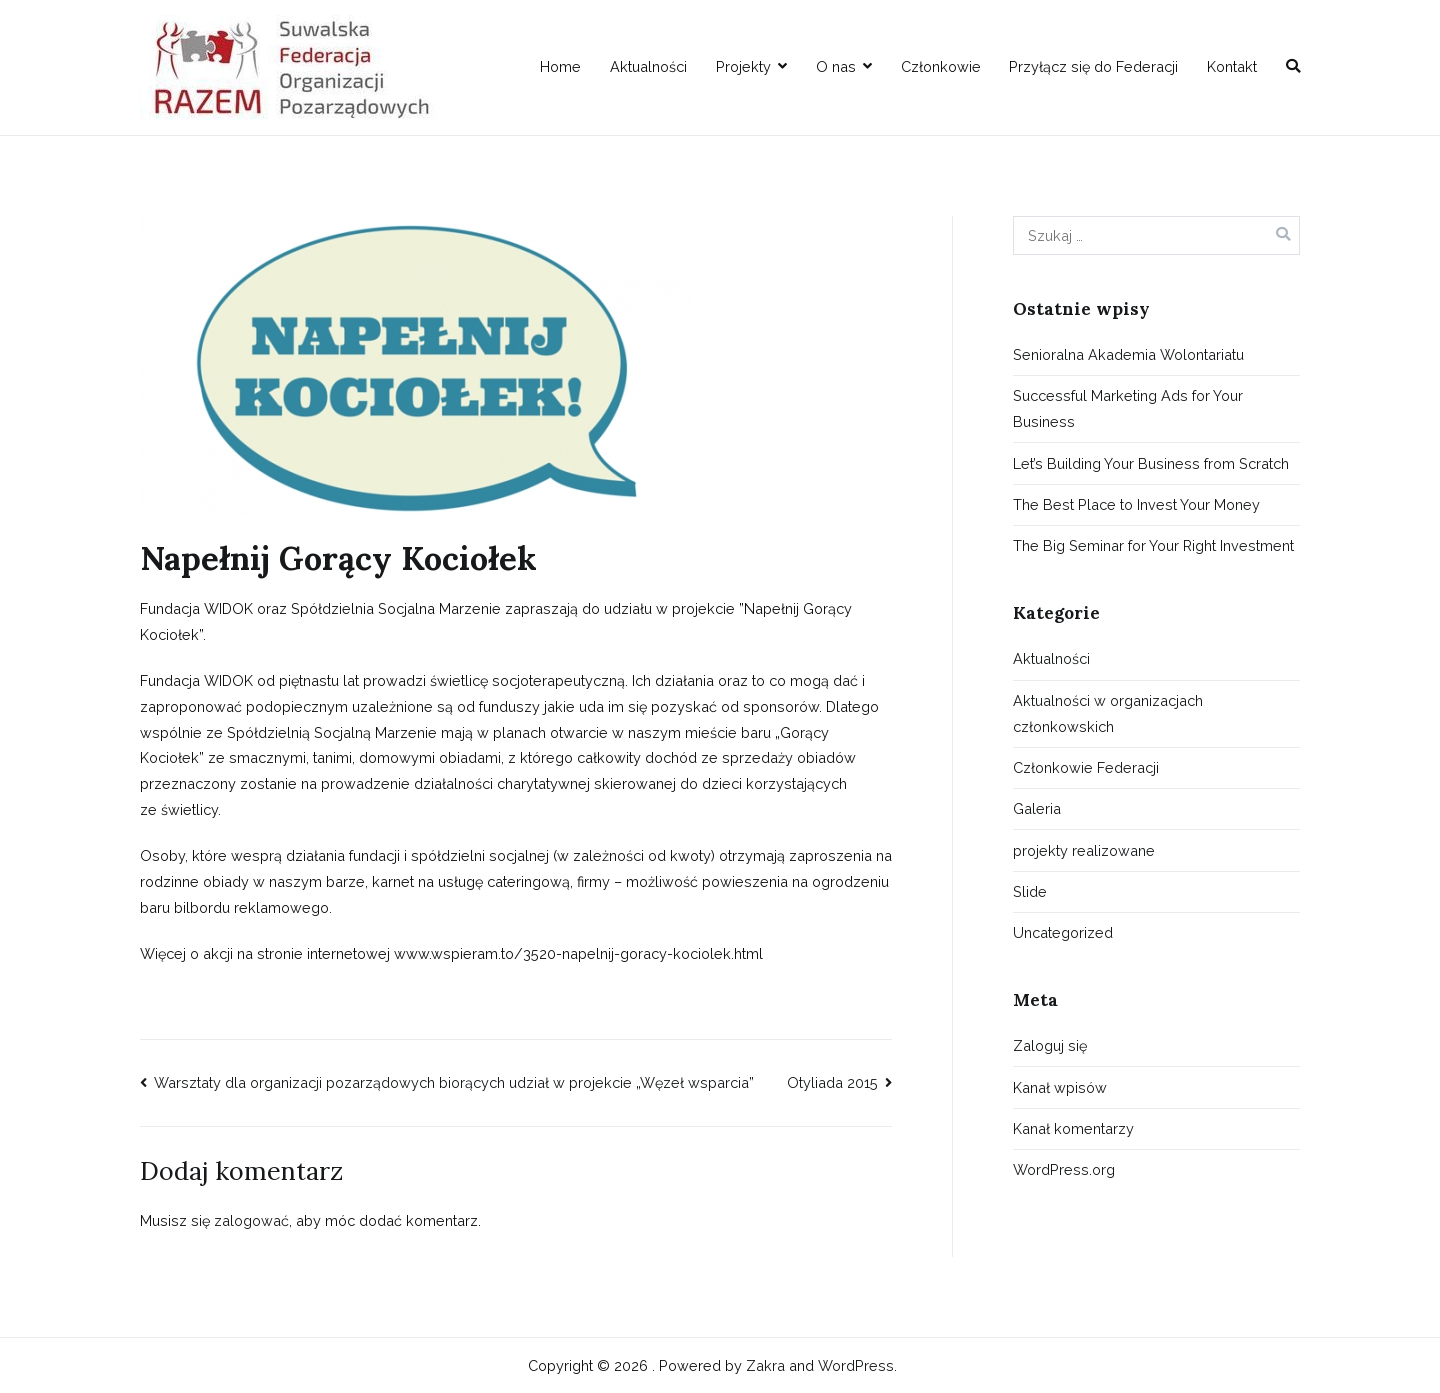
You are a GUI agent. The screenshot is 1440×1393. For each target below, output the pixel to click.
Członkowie (941, 66)
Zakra (765, 1365)
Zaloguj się (1050, 1045)
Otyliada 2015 (832, 1082)
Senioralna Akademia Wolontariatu (1128, 354)
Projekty (743, 66)
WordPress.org (1064, 1169)
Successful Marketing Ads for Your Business (1128, 408)
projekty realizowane (1084, 850)
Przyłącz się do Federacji (1093, 66)
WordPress (856, 1365)
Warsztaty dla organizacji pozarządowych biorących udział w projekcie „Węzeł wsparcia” (454, 1082)
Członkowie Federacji (1086, 767)
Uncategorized (1063, 932)
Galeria (1037, 808)
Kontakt (1232, 66)
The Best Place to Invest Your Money (1136, 504)
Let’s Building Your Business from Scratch (1151, 463)
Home (560, 66)
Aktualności (648, 66)
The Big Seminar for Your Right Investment (1153, 545)
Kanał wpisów (1060, 1087)
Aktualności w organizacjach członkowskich (1108, 713)
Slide (1030, 891)
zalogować (251, 1220)
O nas (836, 66)
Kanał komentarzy (1073, 1128)
